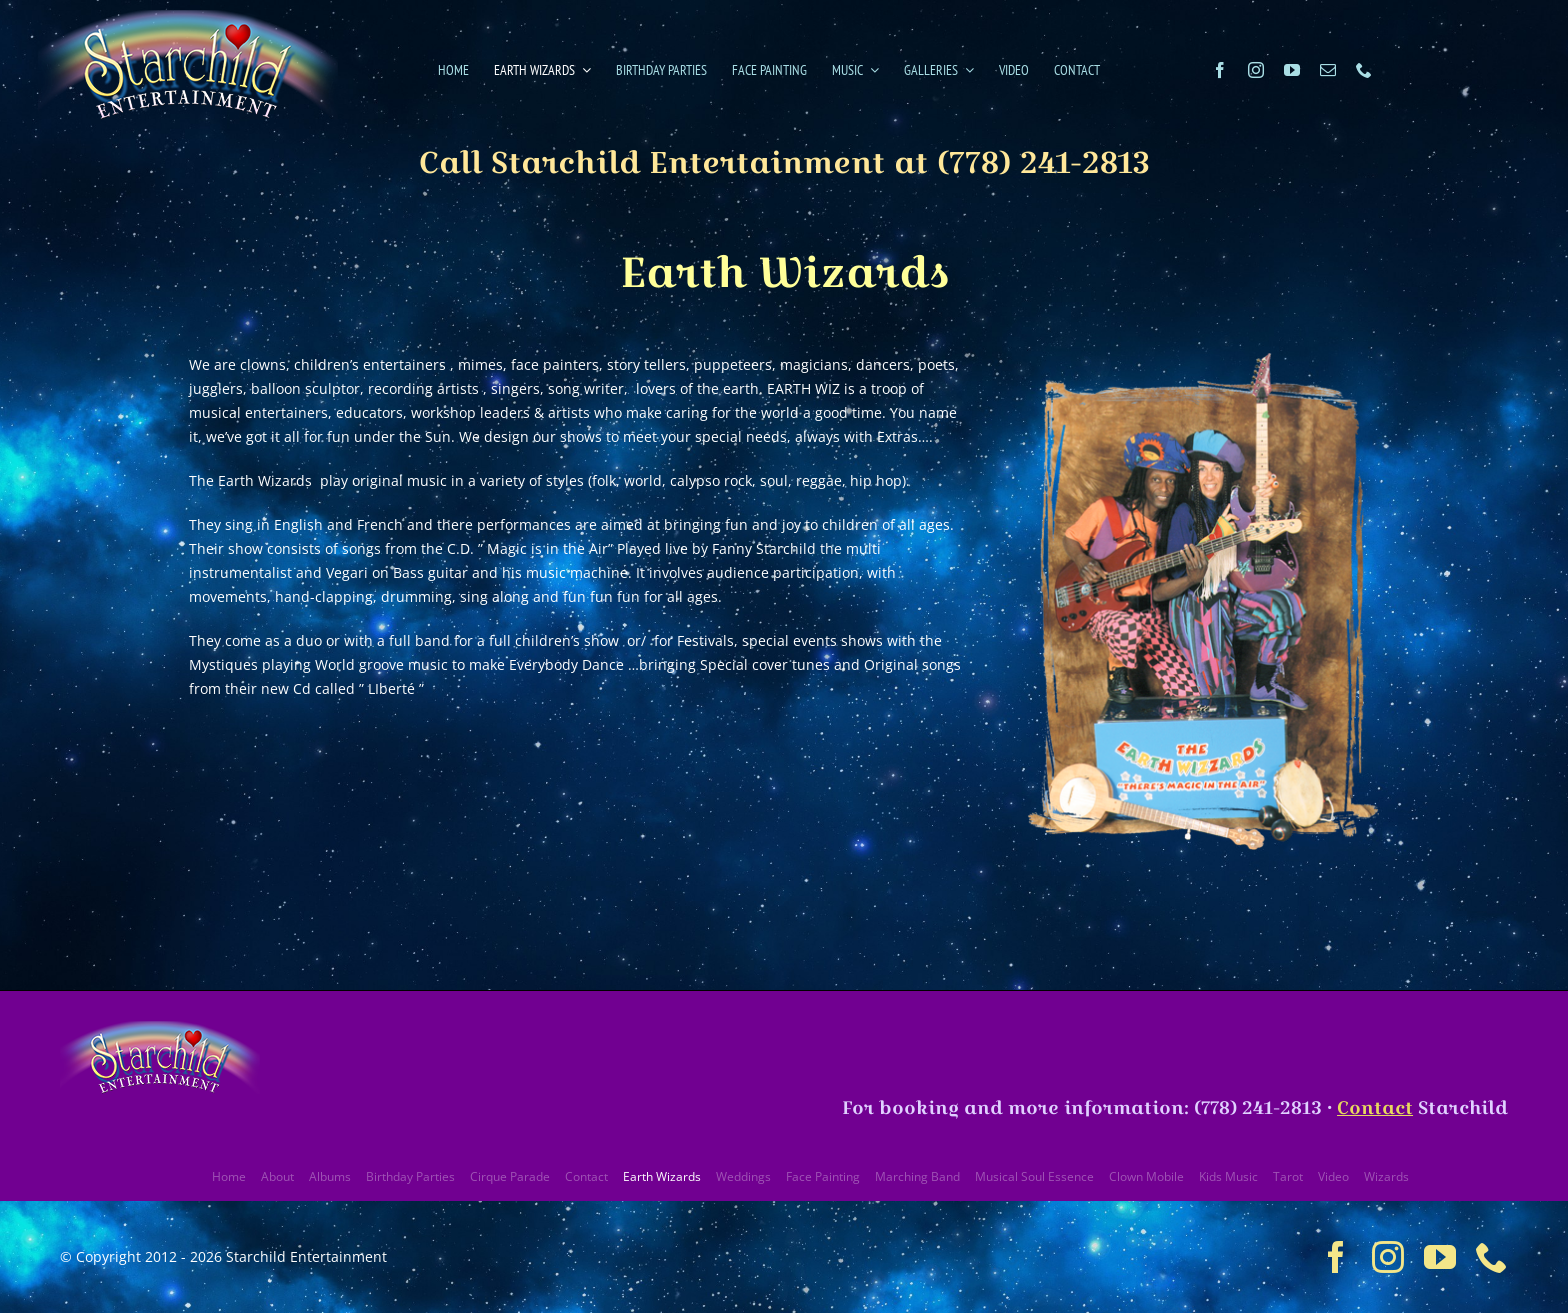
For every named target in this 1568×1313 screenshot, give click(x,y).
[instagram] (1256, 70)
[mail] (1328, 70)
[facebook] (1220, 70)
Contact (1375, 1107)
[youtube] (1292, 70)
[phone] (1364, 70)
